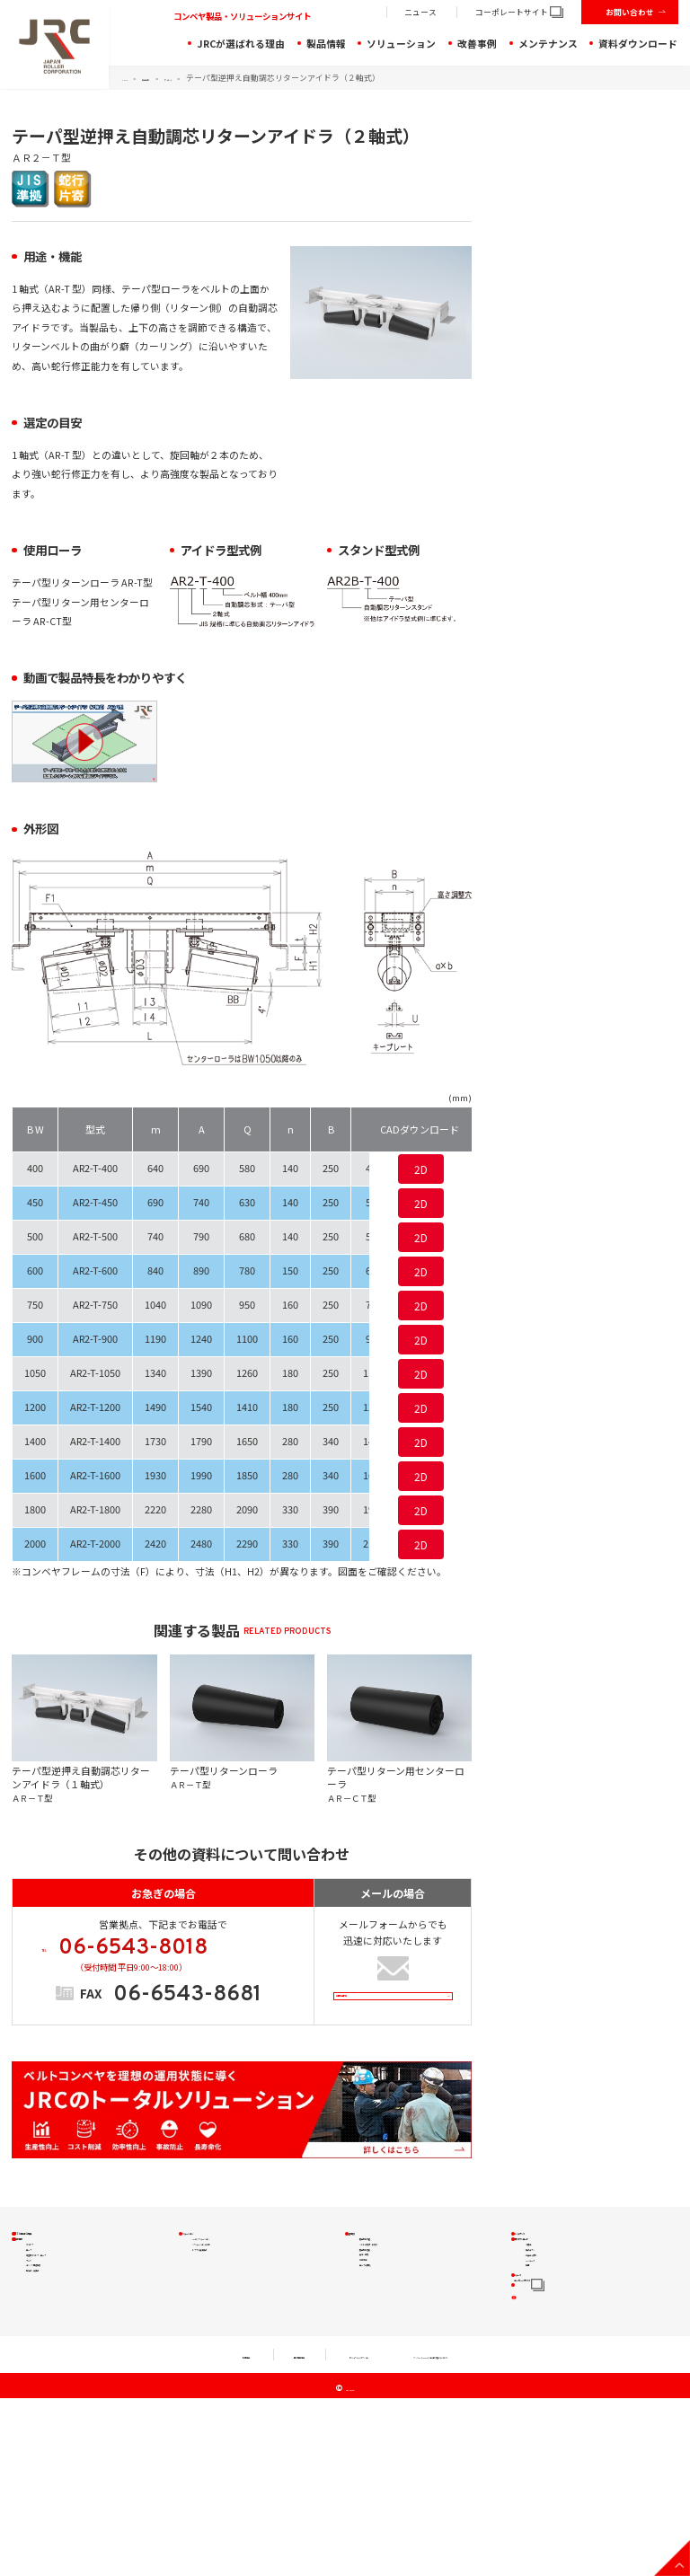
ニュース (420, 12)
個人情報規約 (217, 2533)
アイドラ (223, 78)
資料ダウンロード (637, 43)
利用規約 (133, 2533)
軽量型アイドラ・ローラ (76, 2342)
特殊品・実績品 (58, 2404)
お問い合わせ (630, 12)
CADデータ (549, 2362)
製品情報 (326, 43)
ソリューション (401, 43)
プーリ (40, 2362)
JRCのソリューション (237, 2278)
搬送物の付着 (386, 2278)
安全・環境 (382, 2340)
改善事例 (477, 43)
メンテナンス (548, 43)
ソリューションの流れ (238, 2299)
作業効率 (377, 2361)
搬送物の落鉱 (386, 2319)
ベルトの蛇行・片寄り (404, 2299)
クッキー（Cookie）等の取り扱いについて (495, 2533)
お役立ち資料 (553, 2342)
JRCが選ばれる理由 (241, 43)
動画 (535, 2383)
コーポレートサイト (519, 12)
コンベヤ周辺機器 (63, 2383)
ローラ (40, 2321)
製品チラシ (549, 2321)
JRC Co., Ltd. (350, 2567)
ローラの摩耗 (386, 2381)
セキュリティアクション (330, 2533)
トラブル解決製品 (229, 2319)
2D (421, 1169)
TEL (172, 1961)
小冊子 (540, 2300)
